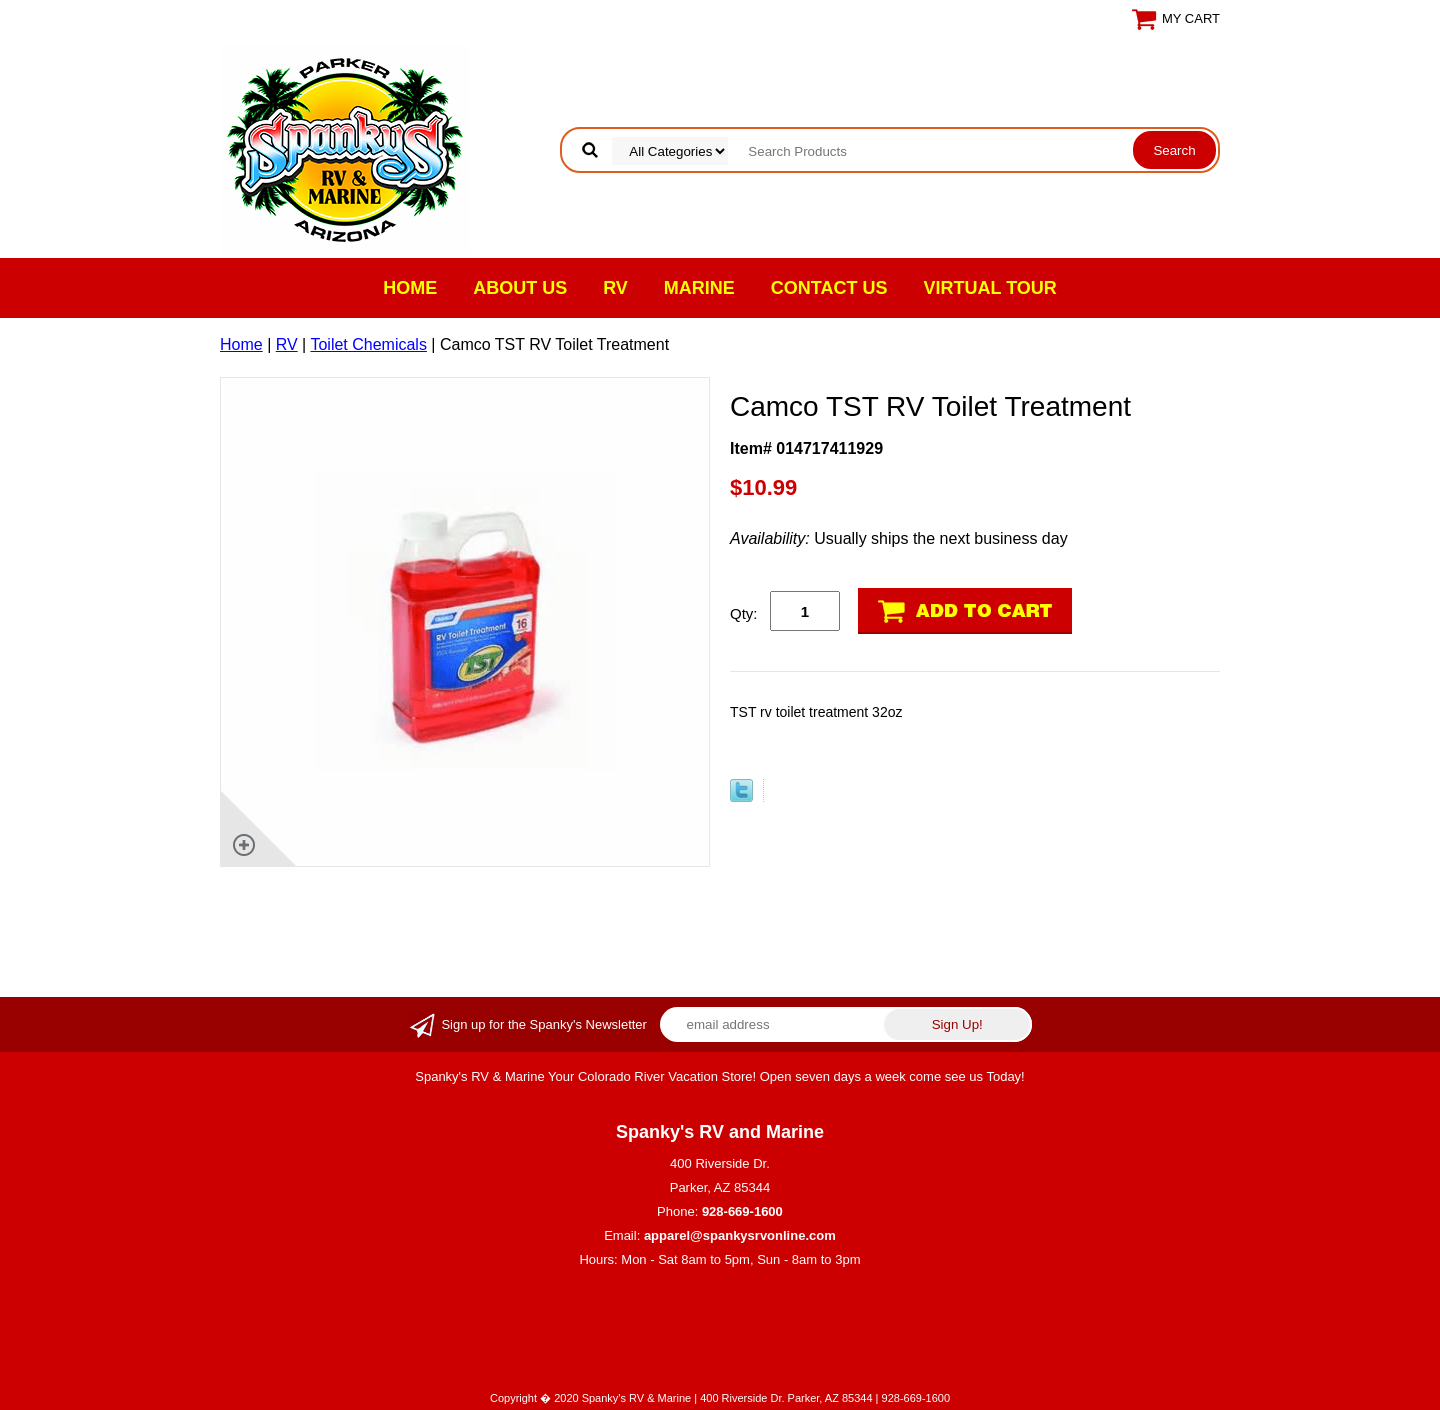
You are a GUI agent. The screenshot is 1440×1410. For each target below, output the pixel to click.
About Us (520, 288)
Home (410, 288)
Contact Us (829, 288)
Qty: (744, 613)
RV (615, 288)
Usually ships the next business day (899, 538)
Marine (699, 288)
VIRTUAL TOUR (990, 288)
